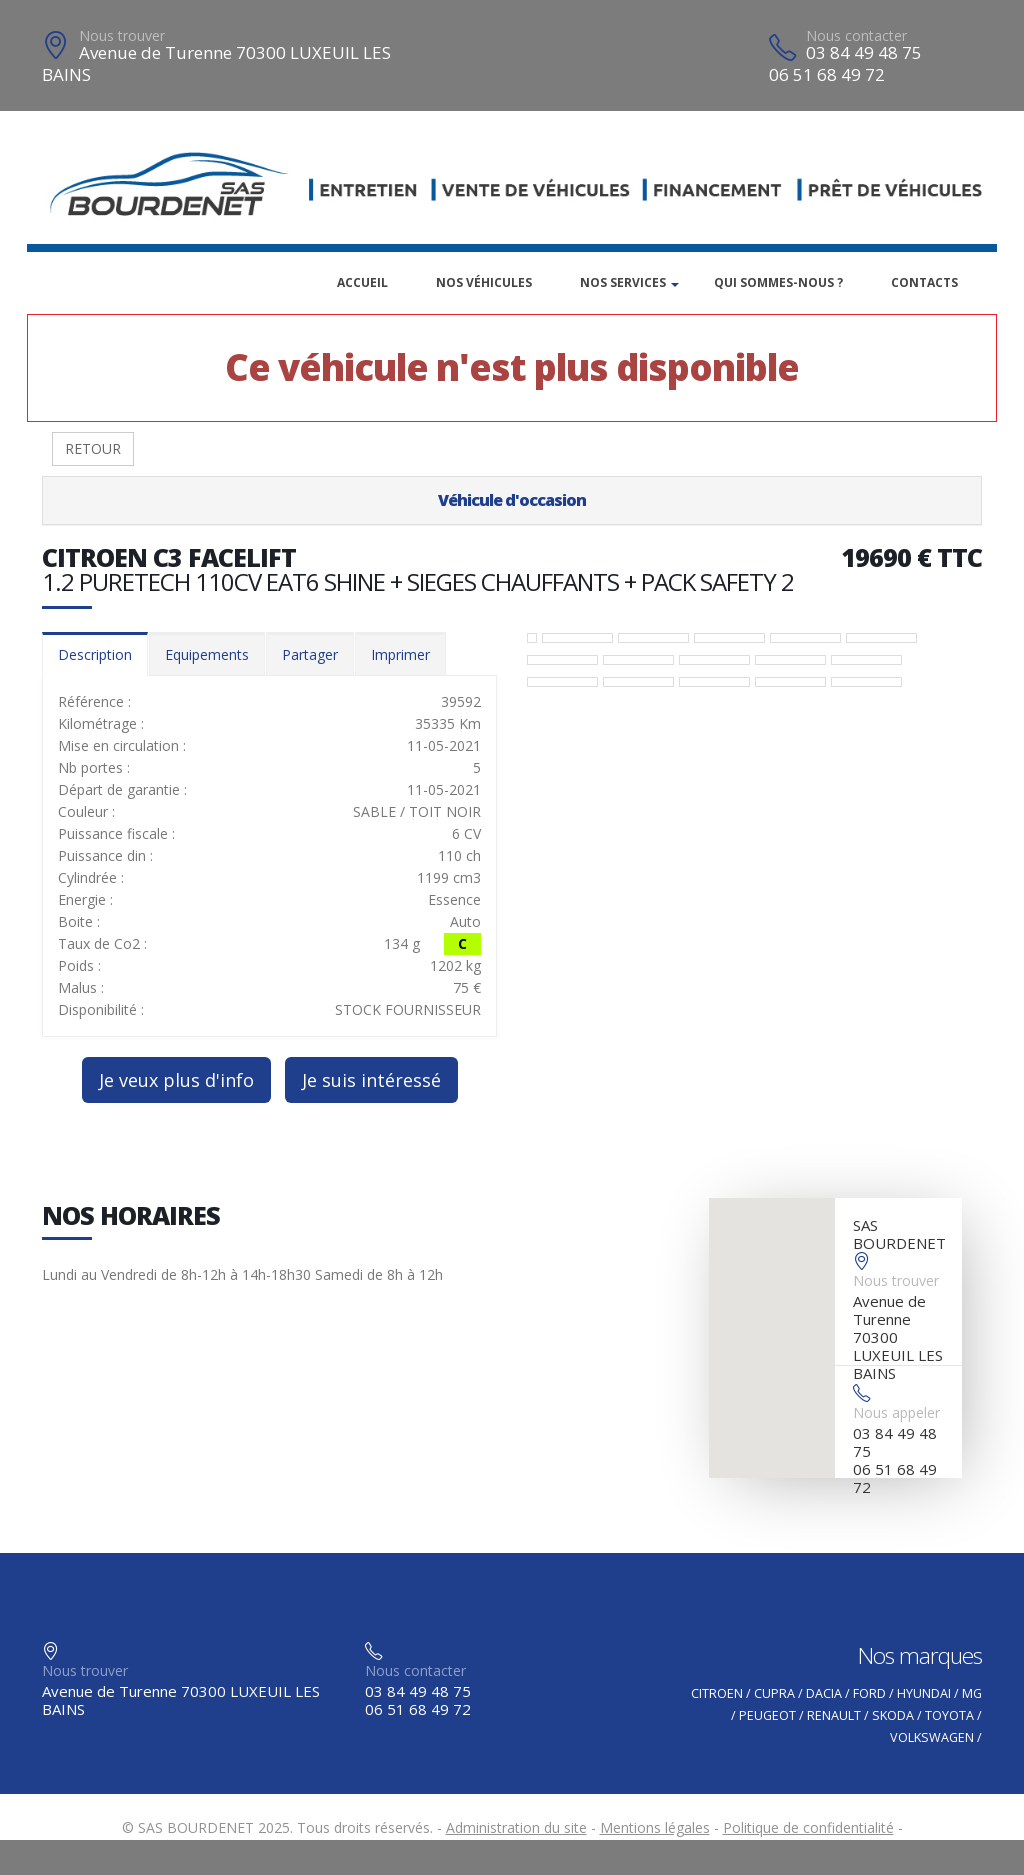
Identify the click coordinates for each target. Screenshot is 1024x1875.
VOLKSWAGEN (932, 1737)
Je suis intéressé (371, 1080)
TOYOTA (949, 1715)
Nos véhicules (484, 282)
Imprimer (400, 654)
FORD (869, 1693)
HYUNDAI (924, 1693)
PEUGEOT (767, 1715)
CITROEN (717, 1693)
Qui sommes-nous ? (778, 282)
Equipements (207, 654)
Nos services (623, 282)
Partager (310, 654)
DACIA (824, 1693)
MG (972, 1693)
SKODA (893, 1715)
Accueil (362, 282)
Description (95, 654)
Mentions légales (655, 1827)
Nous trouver (122, 35)
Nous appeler (896, 1412)
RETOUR (93, 448)
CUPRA (774, 1693)
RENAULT (834, 1715)
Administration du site (516, 1827)
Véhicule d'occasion (512, 500)
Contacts (924, 282)
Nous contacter (856, 35)
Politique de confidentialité (808, 1827)
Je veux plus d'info (176, 1080)
